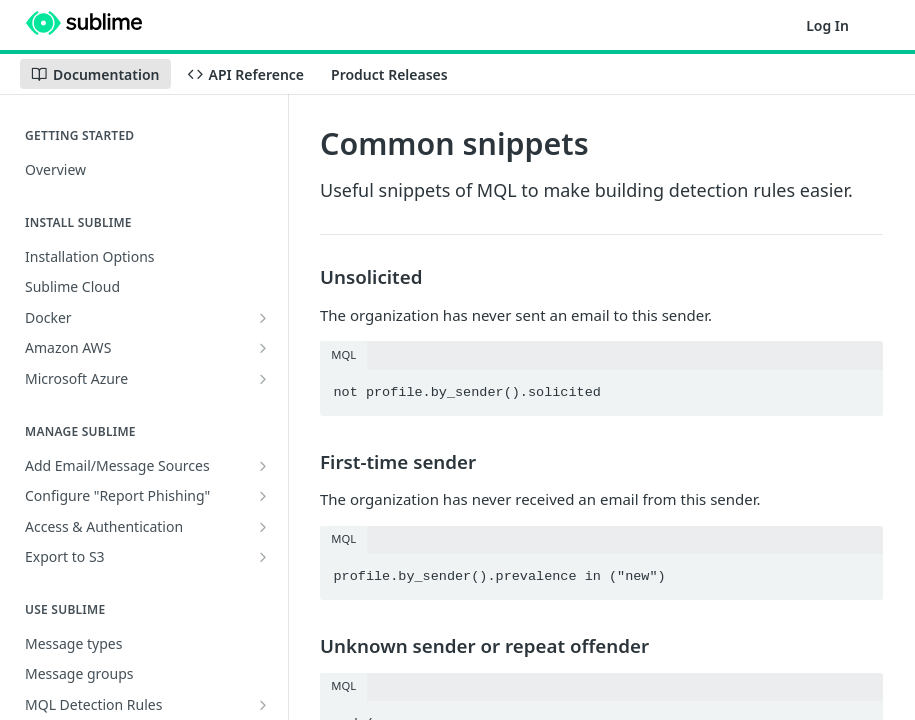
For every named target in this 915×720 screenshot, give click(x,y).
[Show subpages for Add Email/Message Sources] (263, 466)
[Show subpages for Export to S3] (263, 557)
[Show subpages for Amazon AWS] (263, 348)
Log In (827, 25)
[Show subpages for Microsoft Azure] (263, 379)
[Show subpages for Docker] (263, 318)
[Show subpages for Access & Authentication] (263, 527)
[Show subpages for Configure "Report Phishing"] (263, 496)
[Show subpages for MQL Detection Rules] (263, 705)
